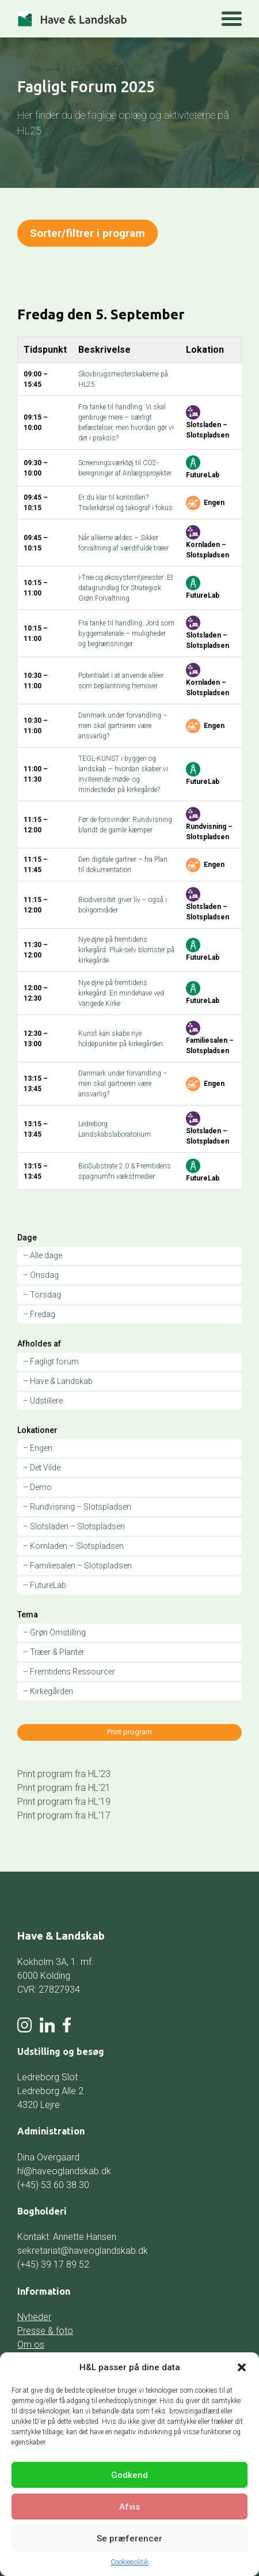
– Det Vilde (41, 1467)
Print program (129, 1732)
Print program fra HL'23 (64, 1773)
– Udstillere (43, 1400)
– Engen (37, 1448)
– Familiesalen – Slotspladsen (77, 1565)
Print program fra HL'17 (64, 1814)
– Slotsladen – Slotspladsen (74, 1526)
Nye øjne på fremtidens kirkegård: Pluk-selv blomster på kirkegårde (126, 950)
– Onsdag (41, 1275)
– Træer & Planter (54, 1652)
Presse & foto (45, 2330)
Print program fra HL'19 (64, 1801)
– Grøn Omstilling (54, 1632)
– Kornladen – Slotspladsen (73, 1546)
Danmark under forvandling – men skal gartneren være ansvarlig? (122, 725)
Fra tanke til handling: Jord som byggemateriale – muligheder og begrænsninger (126, 633)
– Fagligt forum (51, 1361)
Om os (30, 2344)
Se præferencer (129, 2538)
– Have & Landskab (58, 1381)
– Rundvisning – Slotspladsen (77, 1506)
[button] (241, 2367)
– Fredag (39, 1314)
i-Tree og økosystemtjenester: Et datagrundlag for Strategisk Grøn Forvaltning (125, 588)
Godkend (129, 2475)
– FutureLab (44, 1585)
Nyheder (34, 2316)
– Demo (37, 1487)
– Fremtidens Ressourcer (69, 1671)
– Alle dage (42, 1255)
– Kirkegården (48, 1691)
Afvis (129, 2507)
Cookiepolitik (129, 2562)
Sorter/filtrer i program (88, 233)
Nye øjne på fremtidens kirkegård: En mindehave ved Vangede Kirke (121, 993)
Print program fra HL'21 (64, 1787)
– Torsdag (42, 1294)
